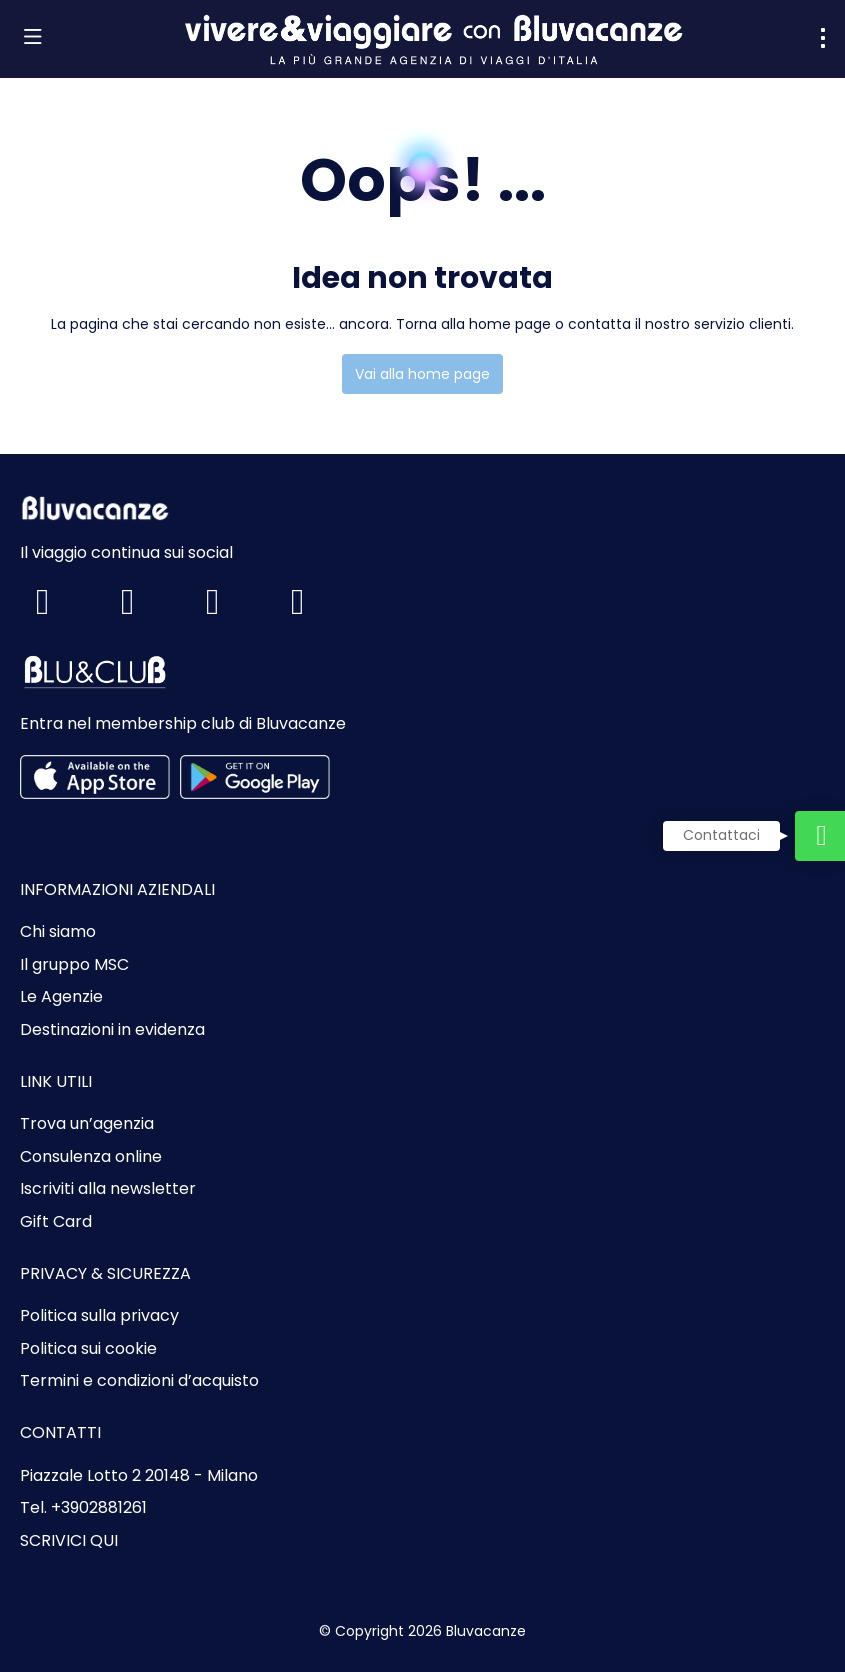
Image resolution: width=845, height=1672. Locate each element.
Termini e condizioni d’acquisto (139, 1381)
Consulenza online (91, 1157)
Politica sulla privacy (99, 1316)
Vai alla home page (422, 374)
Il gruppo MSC (74, 965)
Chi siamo (58, 932)
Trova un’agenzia (87, 1124)
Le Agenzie (61, 997)
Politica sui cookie (88, 1349)
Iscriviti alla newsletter (108, 1189)
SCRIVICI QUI (69, 1541)
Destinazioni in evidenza (112, 1030)
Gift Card (56, 1222)
